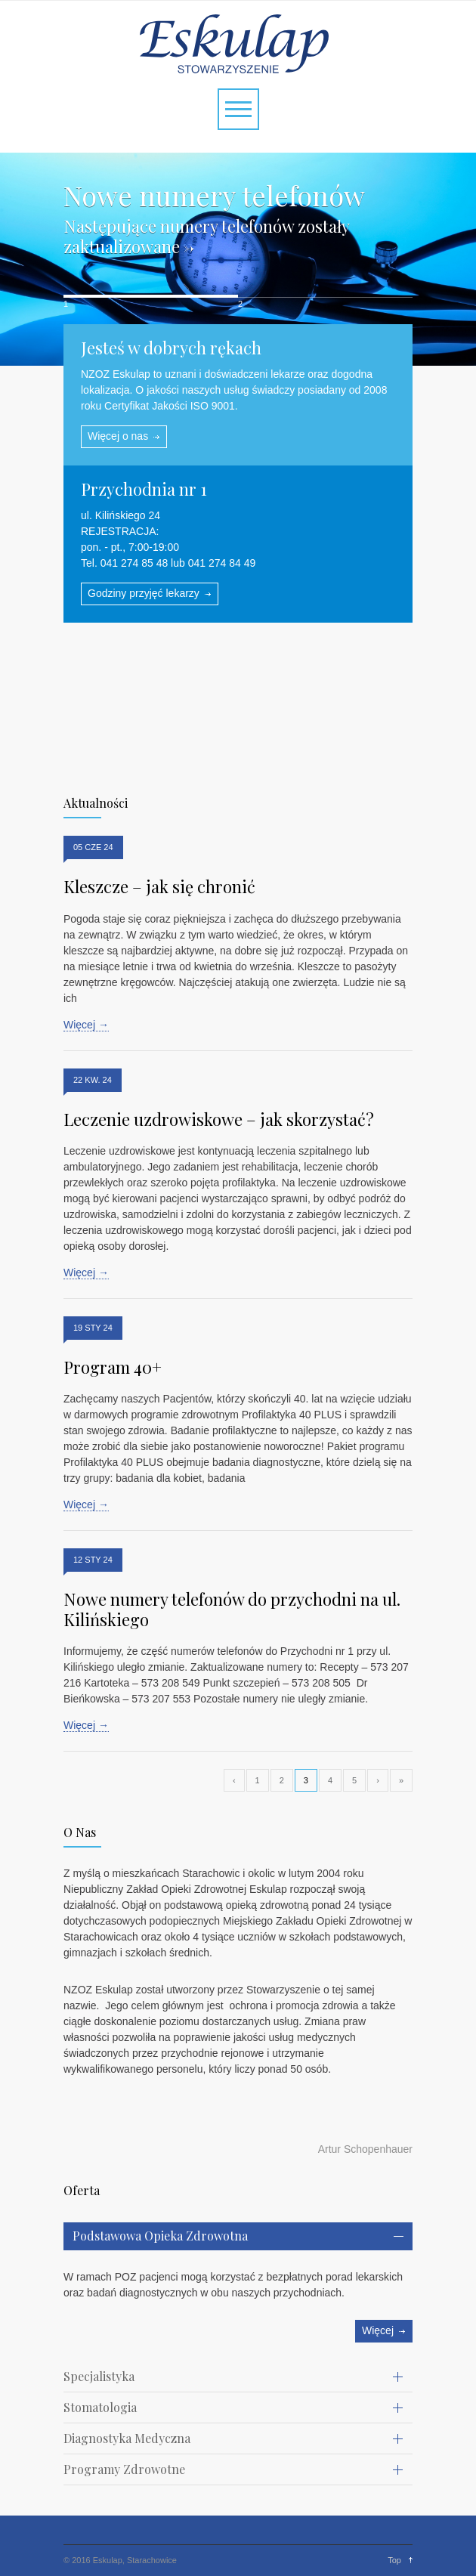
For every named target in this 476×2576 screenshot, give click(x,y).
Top (394, 2560)
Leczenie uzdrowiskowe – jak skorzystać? (218, 1119)
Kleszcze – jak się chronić (159, 886)
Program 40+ (112, 1367)
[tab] (238, 2236)
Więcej (378, 2330)
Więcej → (86, 1025)
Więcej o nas (118, 436)
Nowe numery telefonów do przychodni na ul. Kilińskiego (231, 1609)
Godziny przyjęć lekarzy (143, 593)
